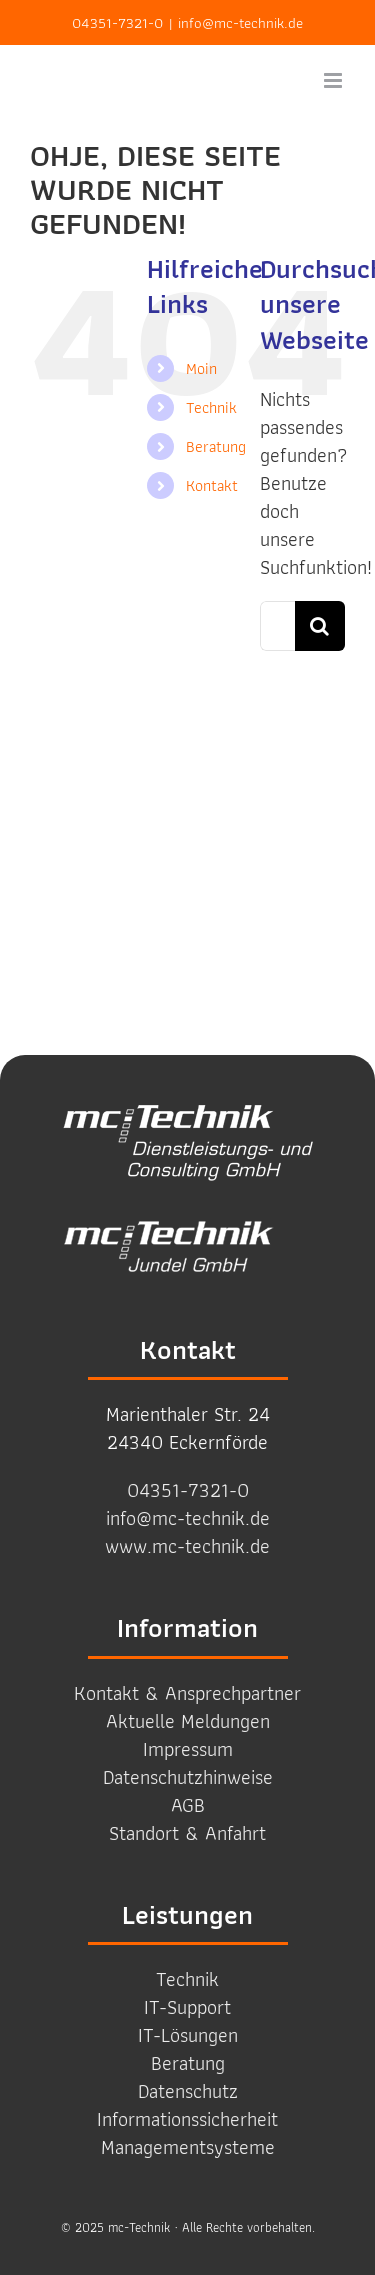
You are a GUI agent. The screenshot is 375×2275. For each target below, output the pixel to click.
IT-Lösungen (188, 2035)
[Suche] (320, 626)
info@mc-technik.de (240, 23)
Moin (201, 368)
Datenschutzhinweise (188, 1777)
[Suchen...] (277, 626)
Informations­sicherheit (187, 2119)
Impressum (188, 1749)
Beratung (216, 446)
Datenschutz (188, 2091)
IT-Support (187, 2007)
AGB (188, 1805)
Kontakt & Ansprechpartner (187, 1693)
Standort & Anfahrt (187, 1833)
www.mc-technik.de (187, 1546)
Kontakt (212, 485)
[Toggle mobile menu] (334, 80)
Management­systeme (188, 2147)
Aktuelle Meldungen (188, 1721)
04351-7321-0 (117, 23)
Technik (211, 407)
